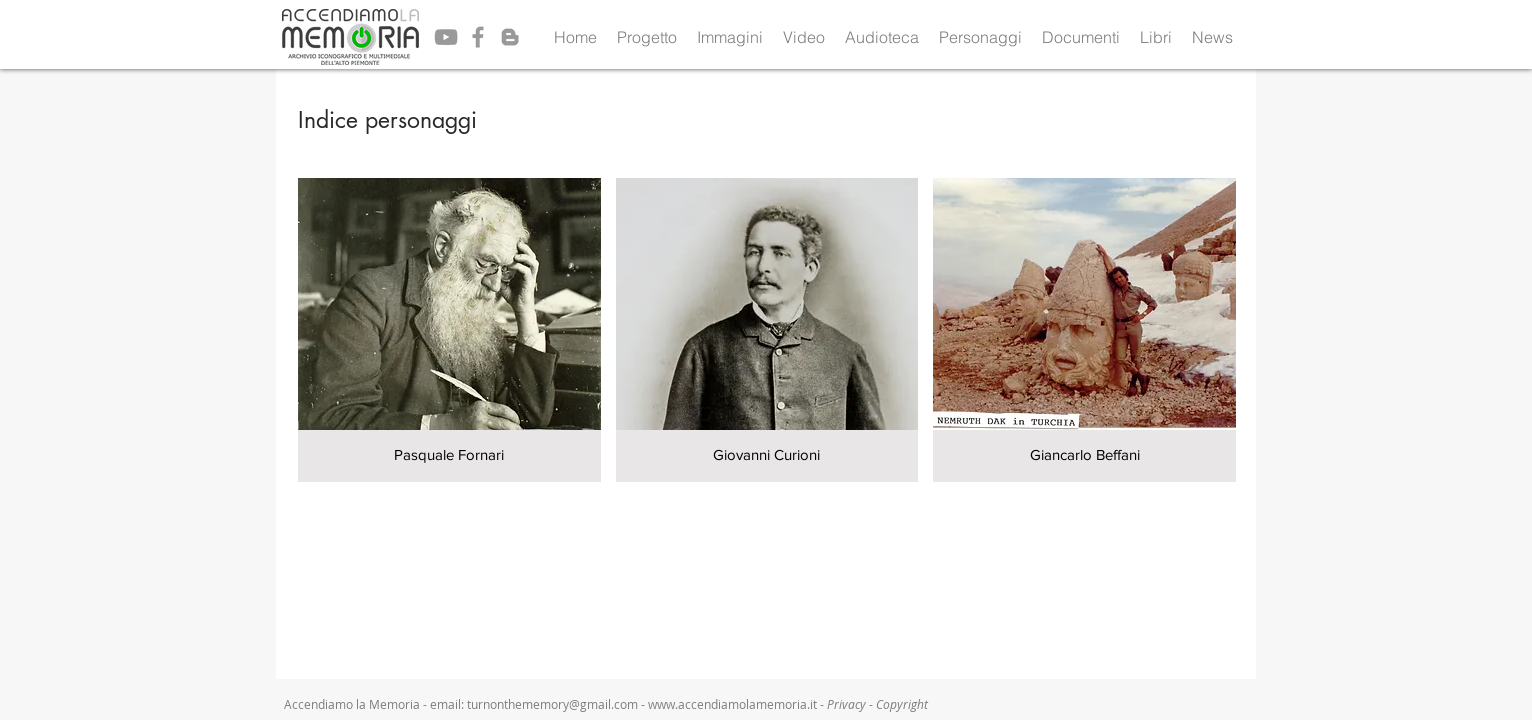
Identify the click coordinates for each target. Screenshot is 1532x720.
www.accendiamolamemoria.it (732, 704)
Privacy (848, 704)
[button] (647, 37)
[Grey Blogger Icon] (510, 37)
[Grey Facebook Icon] (478, 37)
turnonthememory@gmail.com (552, 704)
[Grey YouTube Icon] (446, 37)
